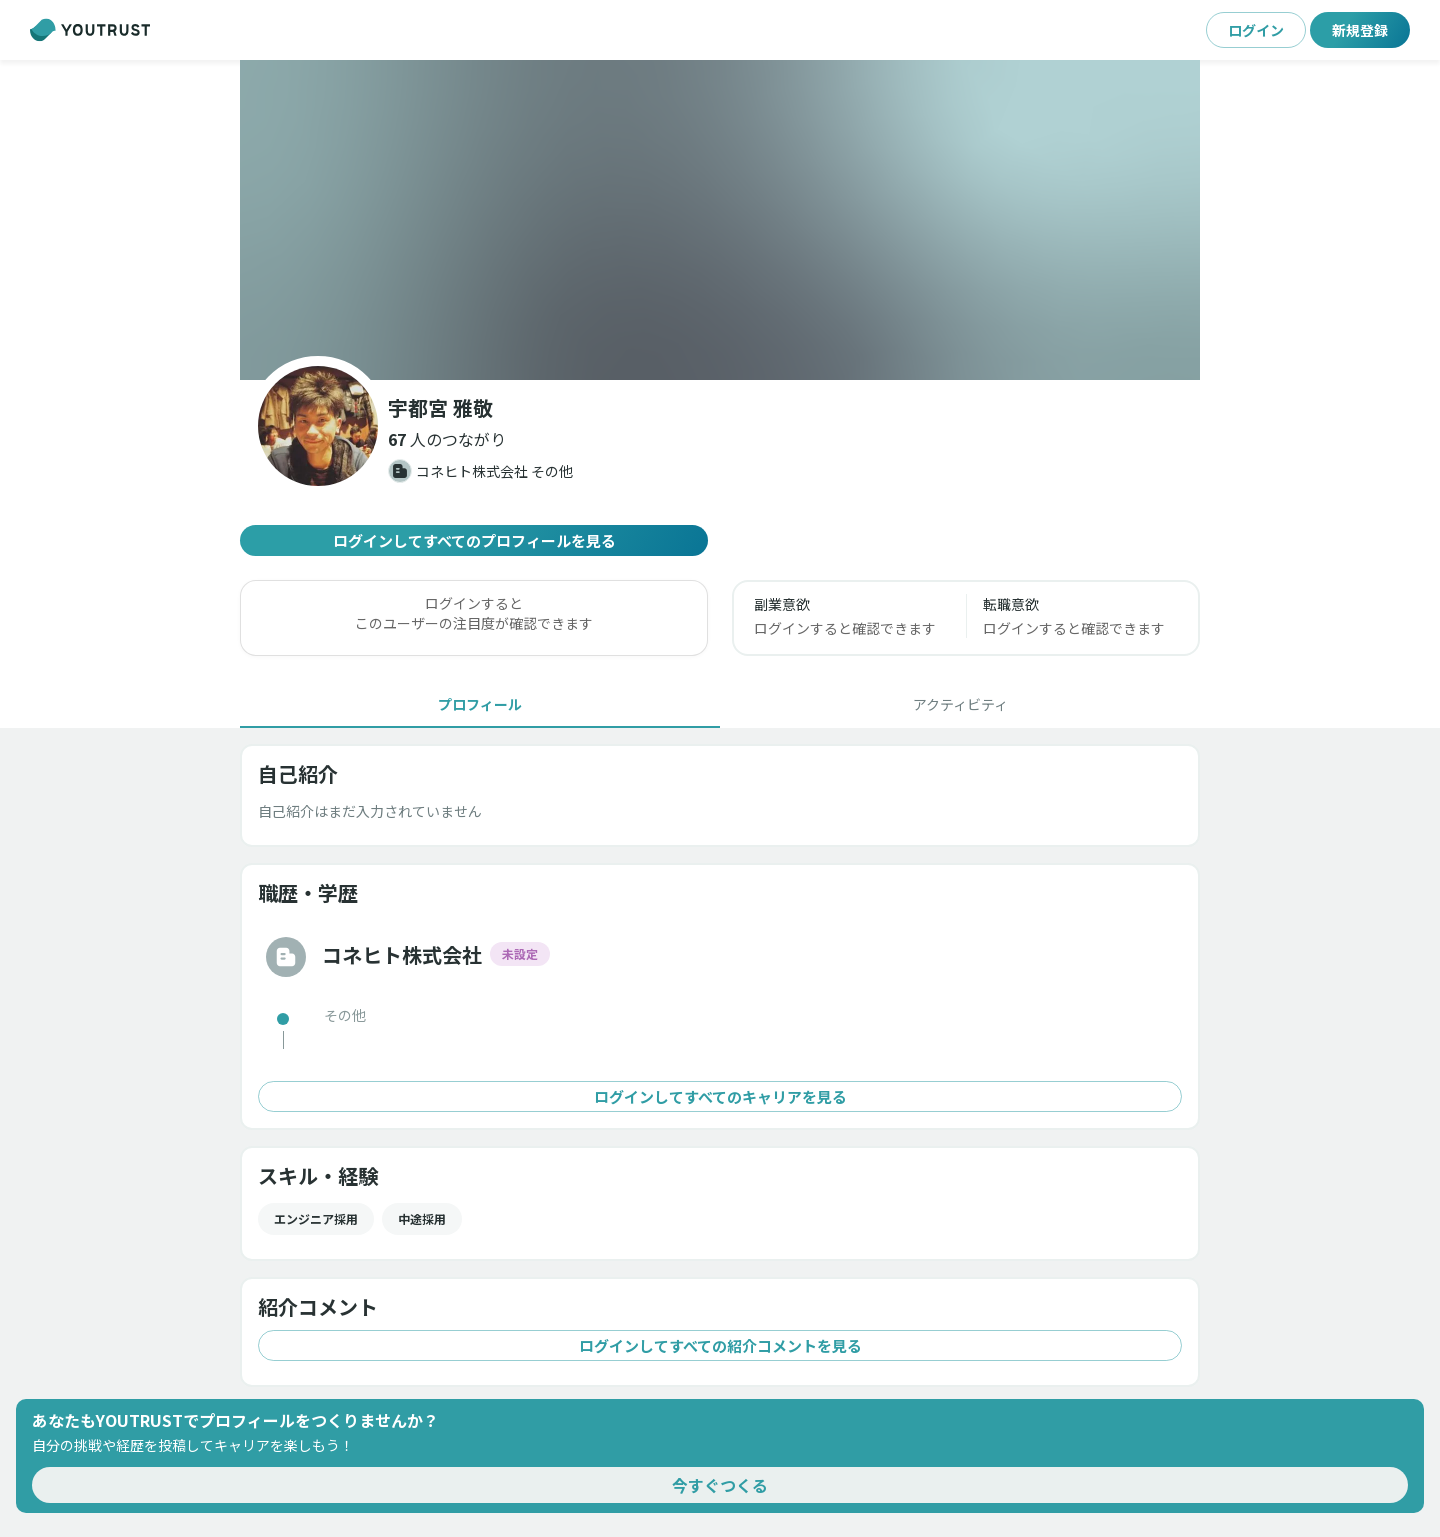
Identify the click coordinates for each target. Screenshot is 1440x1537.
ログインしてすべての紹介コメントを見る (720, 1345)
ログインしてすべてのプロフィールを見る (474, 540)
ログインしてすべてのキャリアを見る (720, 1096)
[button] (447, 439)
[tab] (480, 704)
